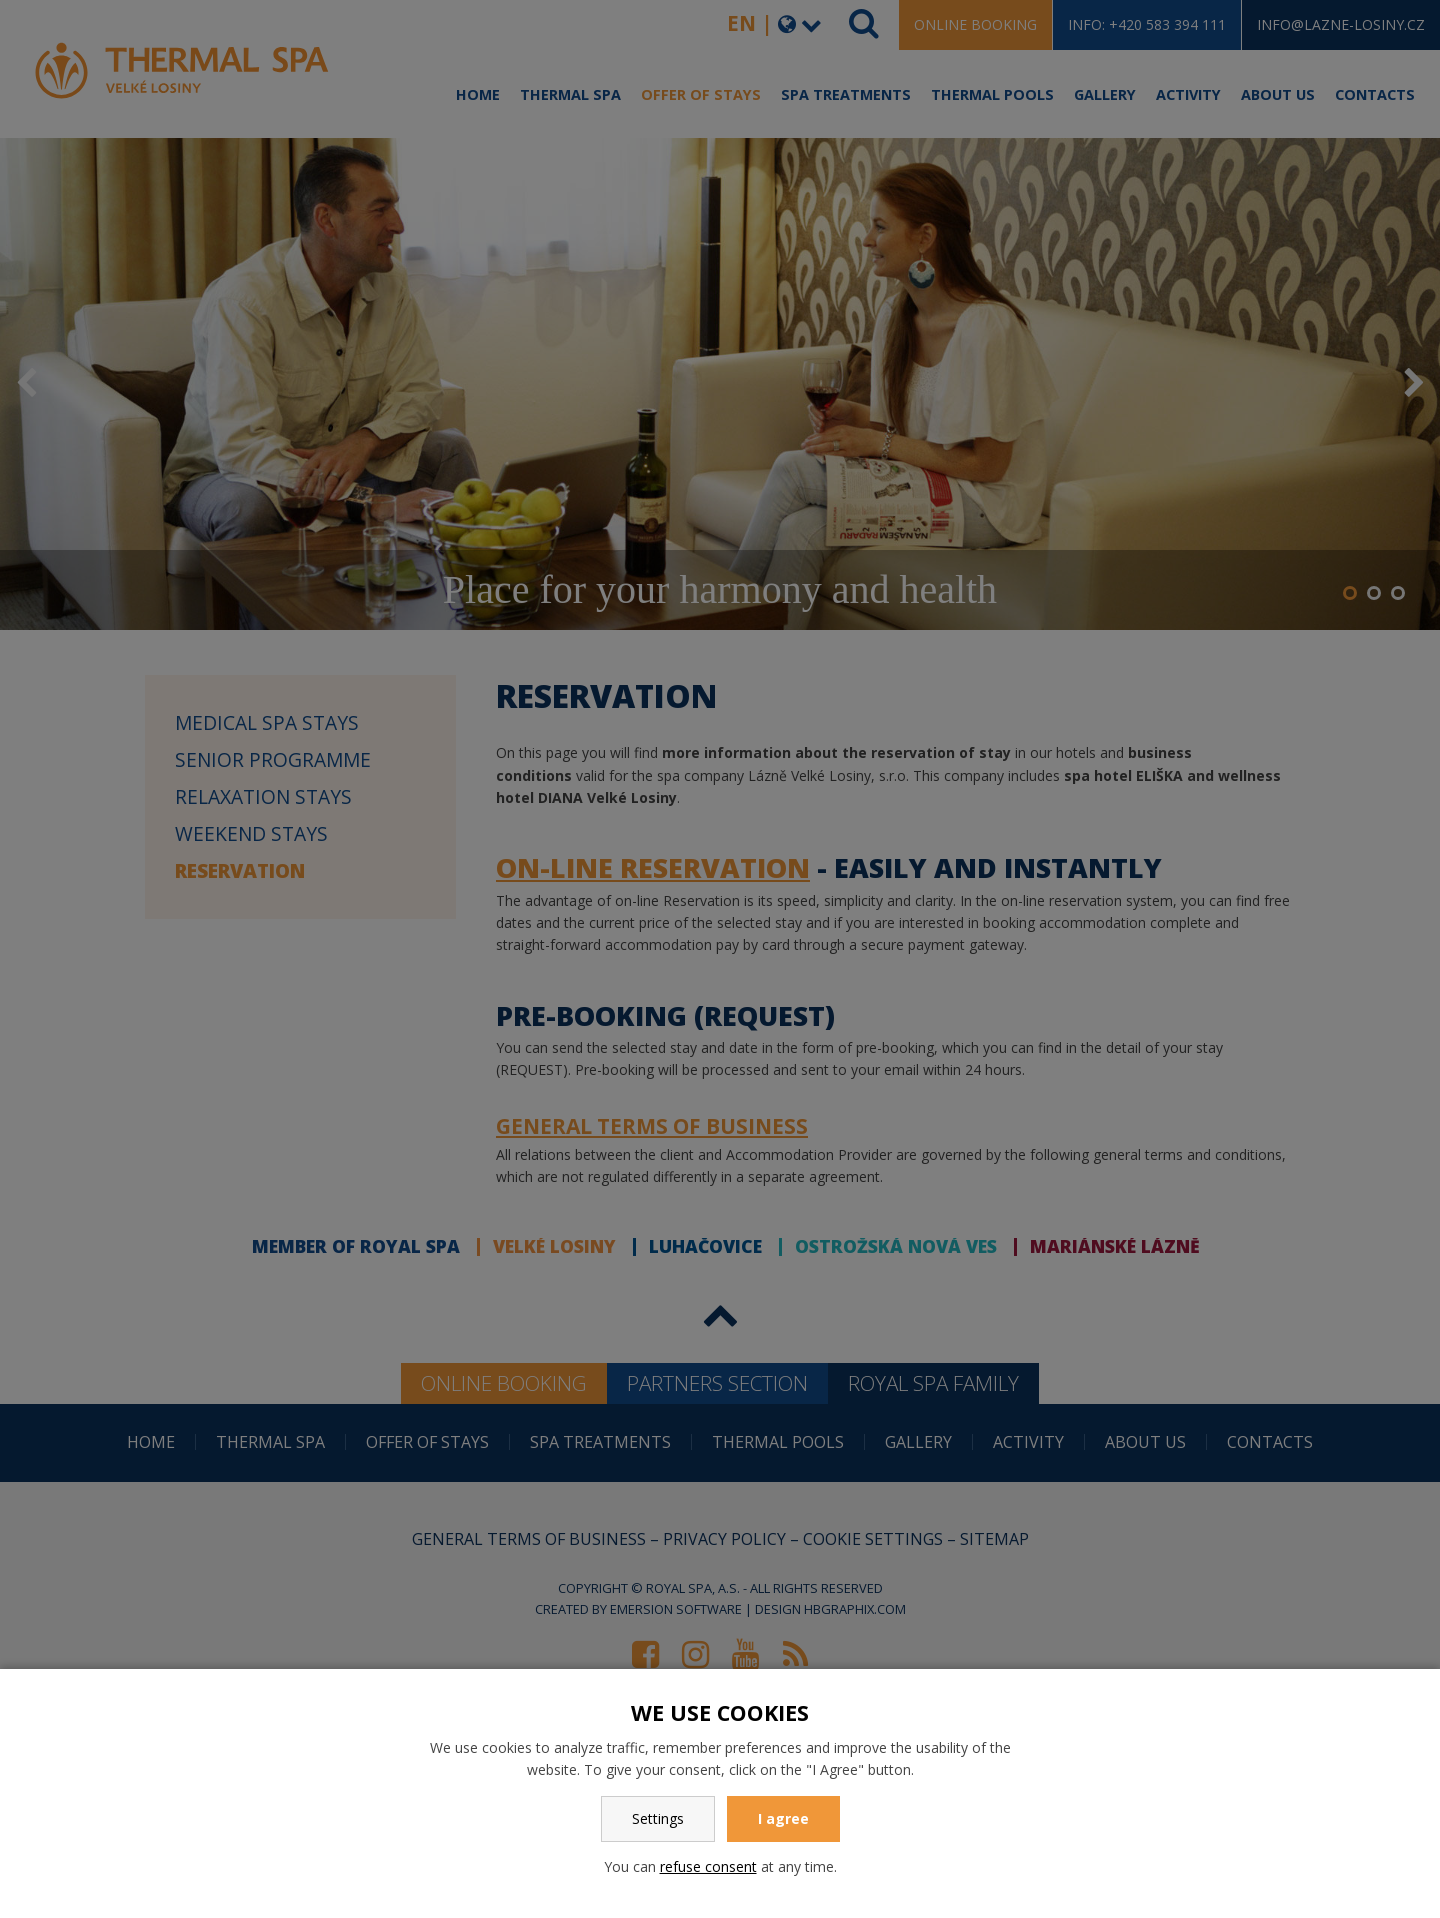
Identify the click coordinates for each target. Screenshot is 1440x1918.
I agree (783, 1818)
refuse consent (708, 1866)
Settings (658, 1818)
